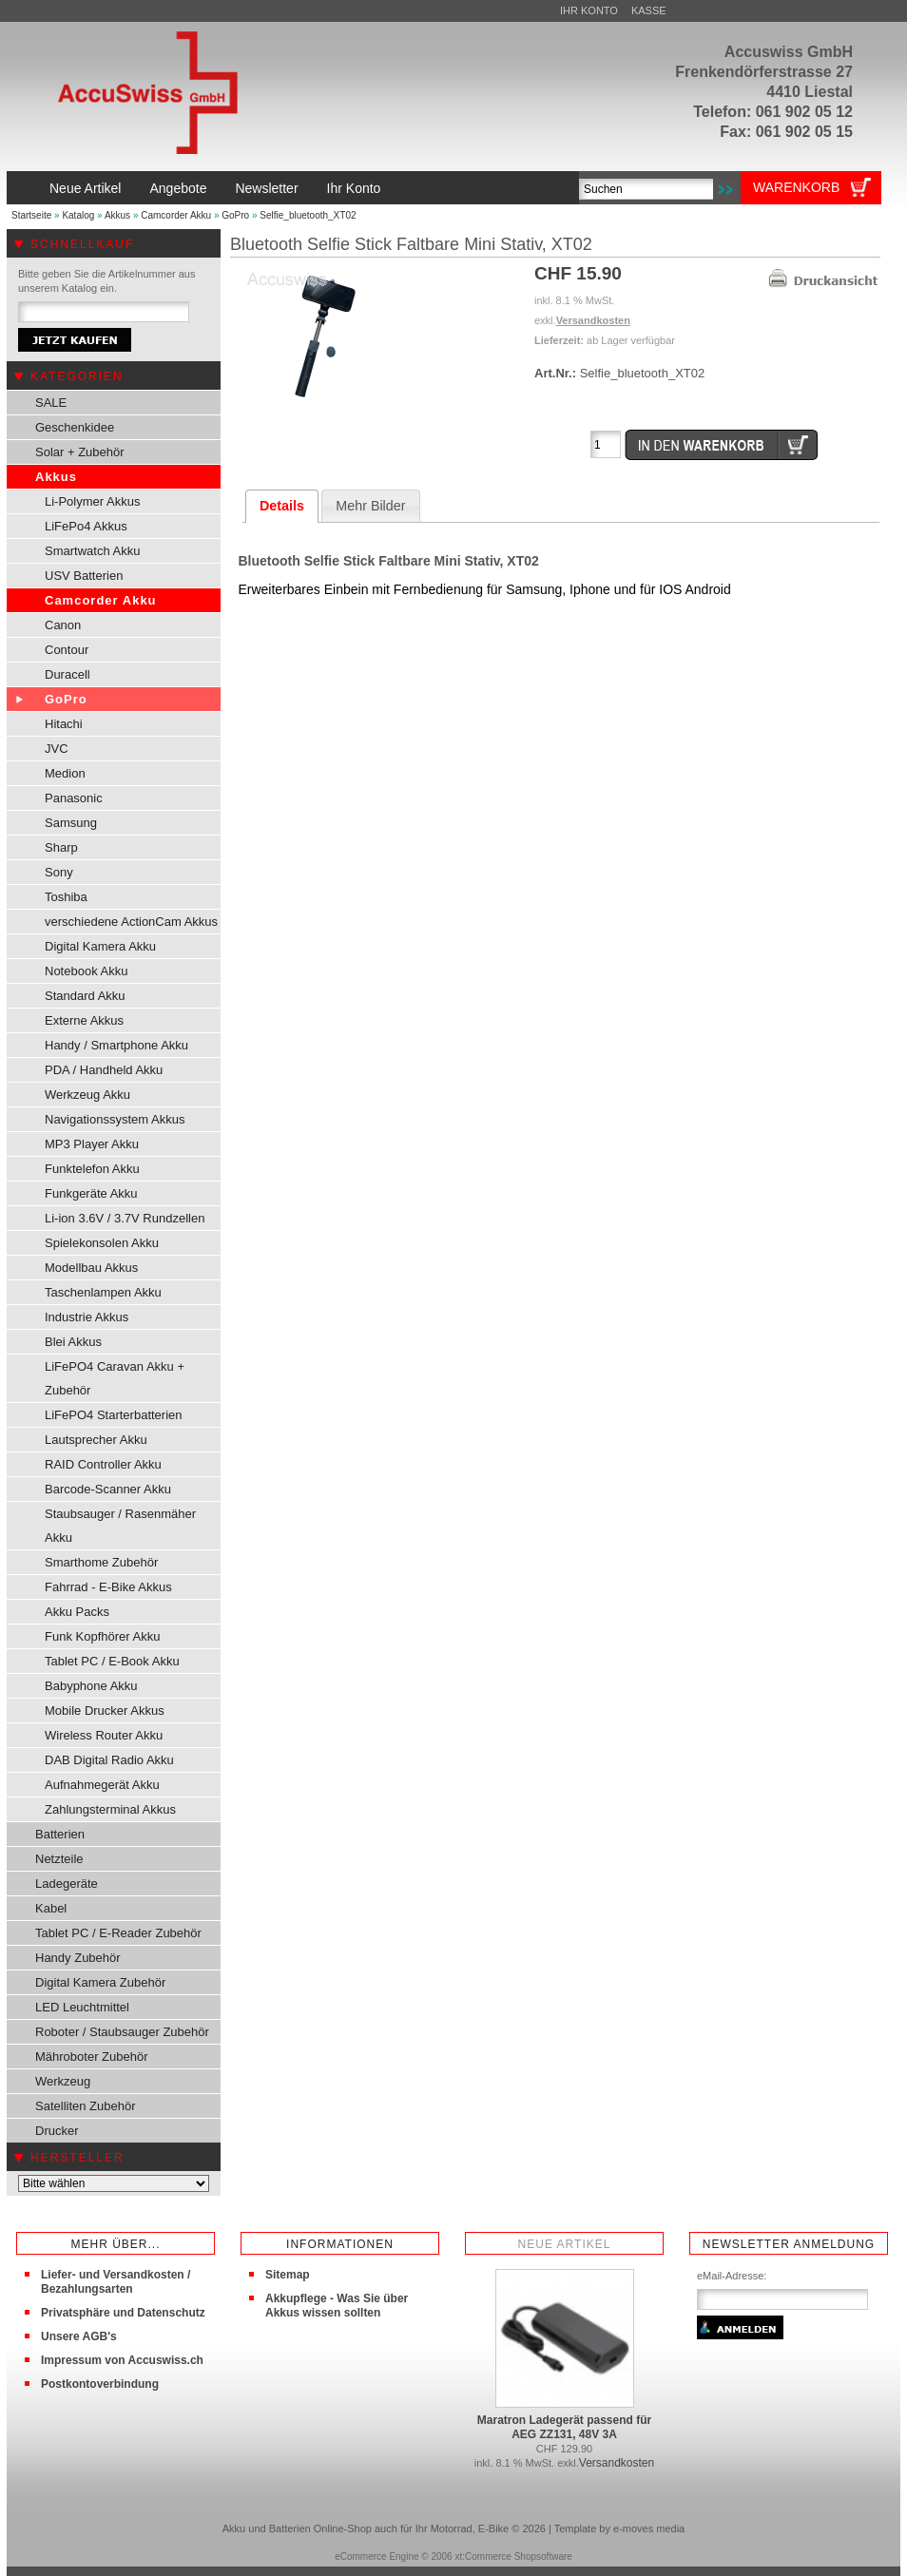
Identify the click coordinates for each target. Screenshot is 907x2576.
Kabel (51, 1908)
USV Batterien (84, 575)
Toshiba (66, 897)
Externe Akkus (84, 1020)
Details (282, 505)
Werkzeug (62, 2081)
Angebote (177, 188)
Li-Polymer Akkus (92, 501)
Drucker (57, 2131)
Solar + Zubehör (80, 452)
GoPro (235, 215)
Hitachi (64, 724)
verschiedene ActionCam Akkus (131, 921)
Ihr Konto (589, 10)
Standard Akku (85, 996)
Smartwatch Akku (92, 551)
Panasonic (74, 798)
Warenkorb (796, 187)
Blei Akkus (73, 1342)
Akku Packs (77, 1612)
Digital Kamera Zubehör (100, 1982)
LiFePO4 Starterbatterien (114, 1415)
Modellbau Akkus (91, 1267)
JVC (56, 748)
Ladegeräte (66, 1883)
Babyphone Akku (91, 1686)
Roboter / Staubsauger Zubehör (122, 2032)
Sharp (61, 847)
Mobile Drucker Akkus (104, 1710)
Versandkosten (593, 320)
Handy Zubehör (78, 1958)
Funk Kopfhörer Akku (102, 1636)
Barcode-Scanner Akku (108, 1489)
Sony (59, 872)
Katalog (78, 215)
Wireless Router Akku (104, 1735)
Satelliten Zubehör (85, 2106)
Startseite (31, 215)
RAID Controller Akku (103, 1464)
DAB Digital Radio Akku (109, 1760)
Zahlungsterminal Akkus (110, 1809)
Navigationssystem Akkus (114, 1119)
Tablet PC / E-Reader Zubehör (118, 1933)
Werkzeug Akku (87, 1094)
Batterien (60, 1834)
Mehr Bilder (370, 505)
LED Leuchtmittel (82, 2007)
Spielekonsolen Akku (102, 1243)
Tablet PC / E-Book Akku (112, 1661)
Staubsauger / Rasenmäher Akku (120, 1526)
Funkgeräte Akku (91, 1193)
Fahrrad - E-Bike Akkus (108, 1587)
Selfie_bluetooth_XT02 (308, 215)
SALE (51, 402)
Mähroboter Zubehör (91, 2056)
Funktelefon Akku (92, 1169)
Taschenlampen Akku (103, 1292)
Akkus (117, 215)
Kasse (648, 10)
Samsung (71, 823)
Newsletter (266, 188)
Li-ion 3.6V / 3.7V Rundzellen (124, 1218)
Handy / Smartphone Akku (116, 1045)
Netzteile (59, 1859)
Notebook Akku (86, 971)
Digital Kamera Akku (100, 946)
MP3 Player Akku (92, 1144)
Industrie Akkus (86, 1317)
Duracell (67, 674)
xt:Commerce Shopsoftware (512, 2556)
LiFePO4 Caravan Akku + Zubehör (114, 1378)
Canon (63, 625)
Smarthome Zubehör (101, 1562)
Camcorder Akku (176, 215)
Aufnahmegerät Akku (102, 1785)
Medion (65, 773)
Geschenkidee (74, 427)
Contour (66, 650)
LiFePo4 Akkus (86, 526)
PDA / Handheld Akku (104, 1070)
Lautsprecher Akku (96, 1439)
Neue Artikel (85, 188)
